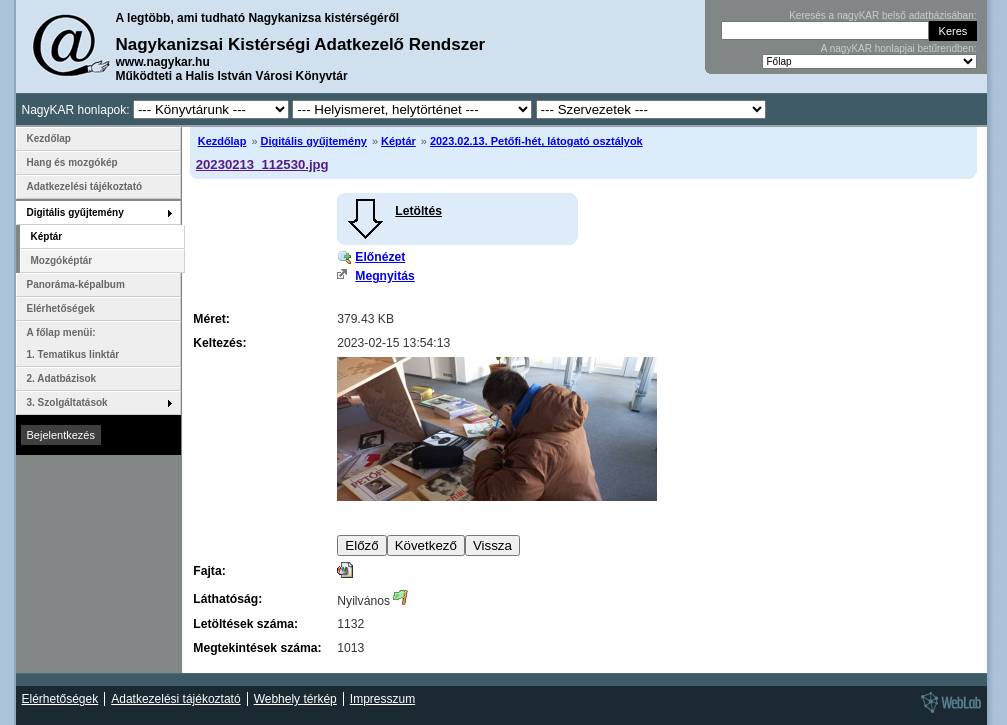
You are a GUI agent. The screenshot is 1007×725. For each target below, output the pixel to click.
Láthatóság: (227, 599)
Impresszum (382, 699)
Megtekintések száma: (257, 648)
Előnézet (380, 257)
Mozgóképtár (62, 260)
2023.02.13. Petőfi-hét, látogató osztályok (536, 141)
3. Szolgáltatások (67, 402)
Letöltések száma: (245, 624)
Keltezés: (219, 343)
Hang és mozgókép (72, 162)
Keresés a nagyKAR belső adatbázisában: (882, 15)
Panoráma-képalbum (76, 284)
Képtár (398, 141)
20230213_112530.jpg (262, 164)
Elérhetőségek (61, 308)
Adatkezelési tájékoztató (85, 186)
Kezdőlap (222, 141)
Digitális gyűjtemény (314, 141)
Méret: (211, 319)
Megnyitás (384, 276)
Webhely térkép (295, 699)
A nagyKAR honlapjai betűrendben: (899, 48)
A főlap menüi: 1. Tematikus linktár (73, 343)
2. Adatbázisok (62, 378)
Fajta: (209, 571)
